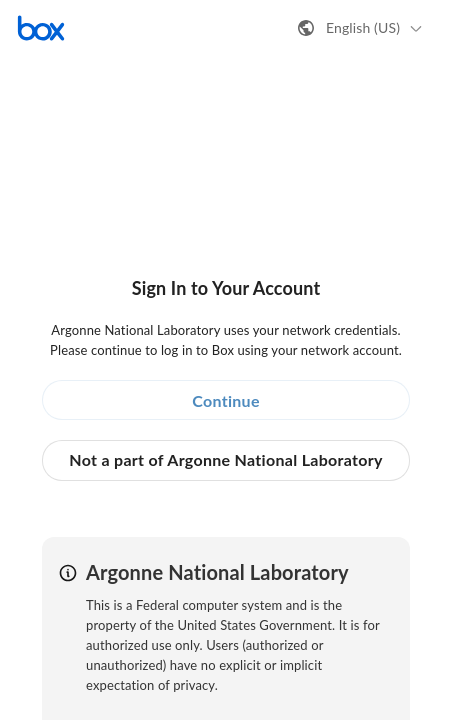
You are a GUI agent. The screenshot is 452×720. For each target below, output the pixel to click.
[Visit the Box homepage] (41, 28)
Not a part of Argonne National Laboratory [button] (225, 459)
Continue (226, 400)
